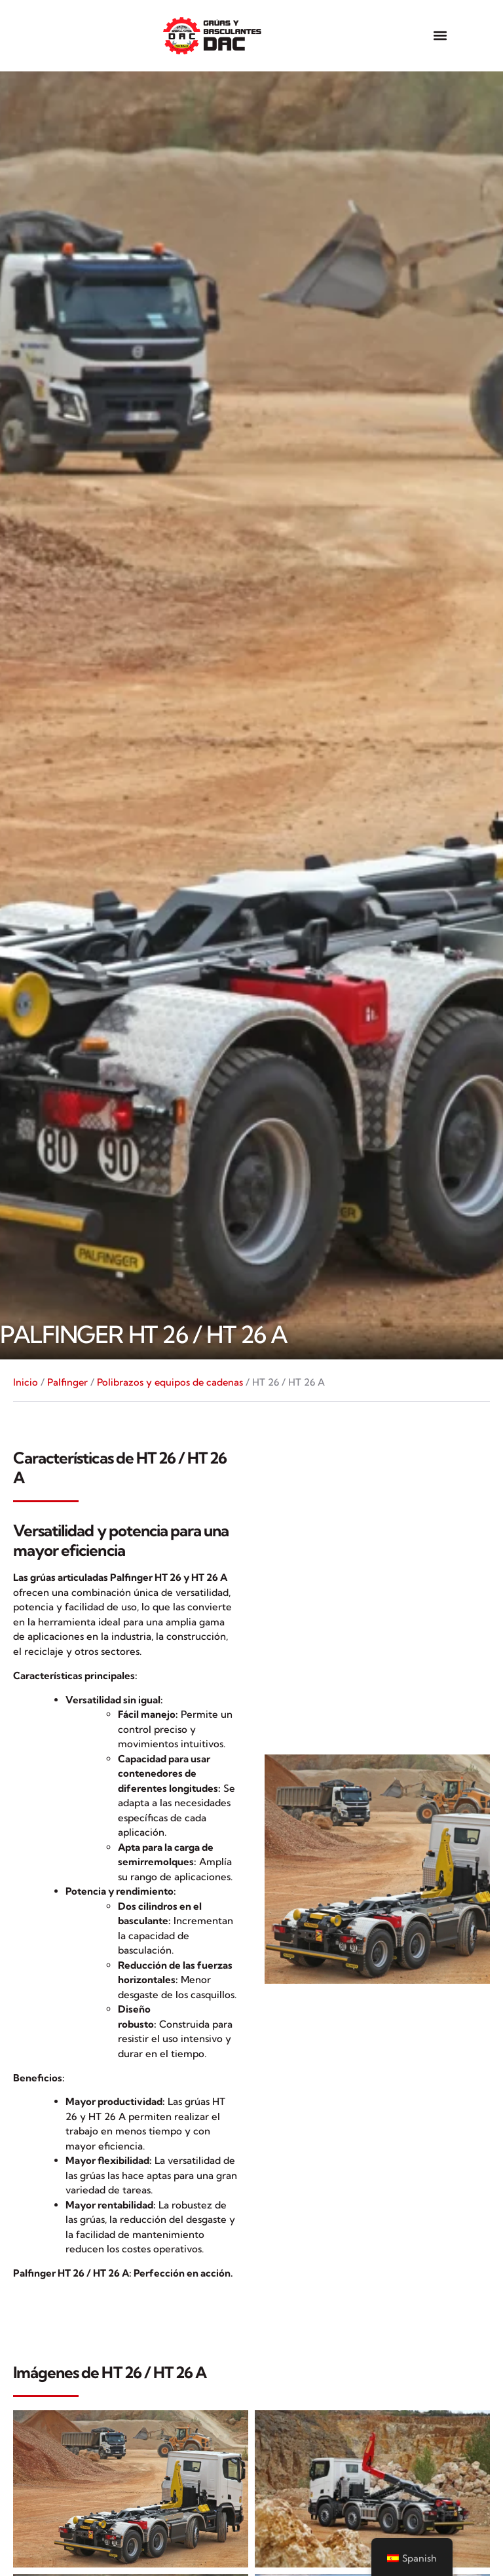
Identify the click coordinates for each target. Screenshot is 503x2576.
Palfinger (67, 1382)
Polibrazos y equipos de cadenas (170, 1382)
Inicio (25, 1382)
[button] (440, 36)
